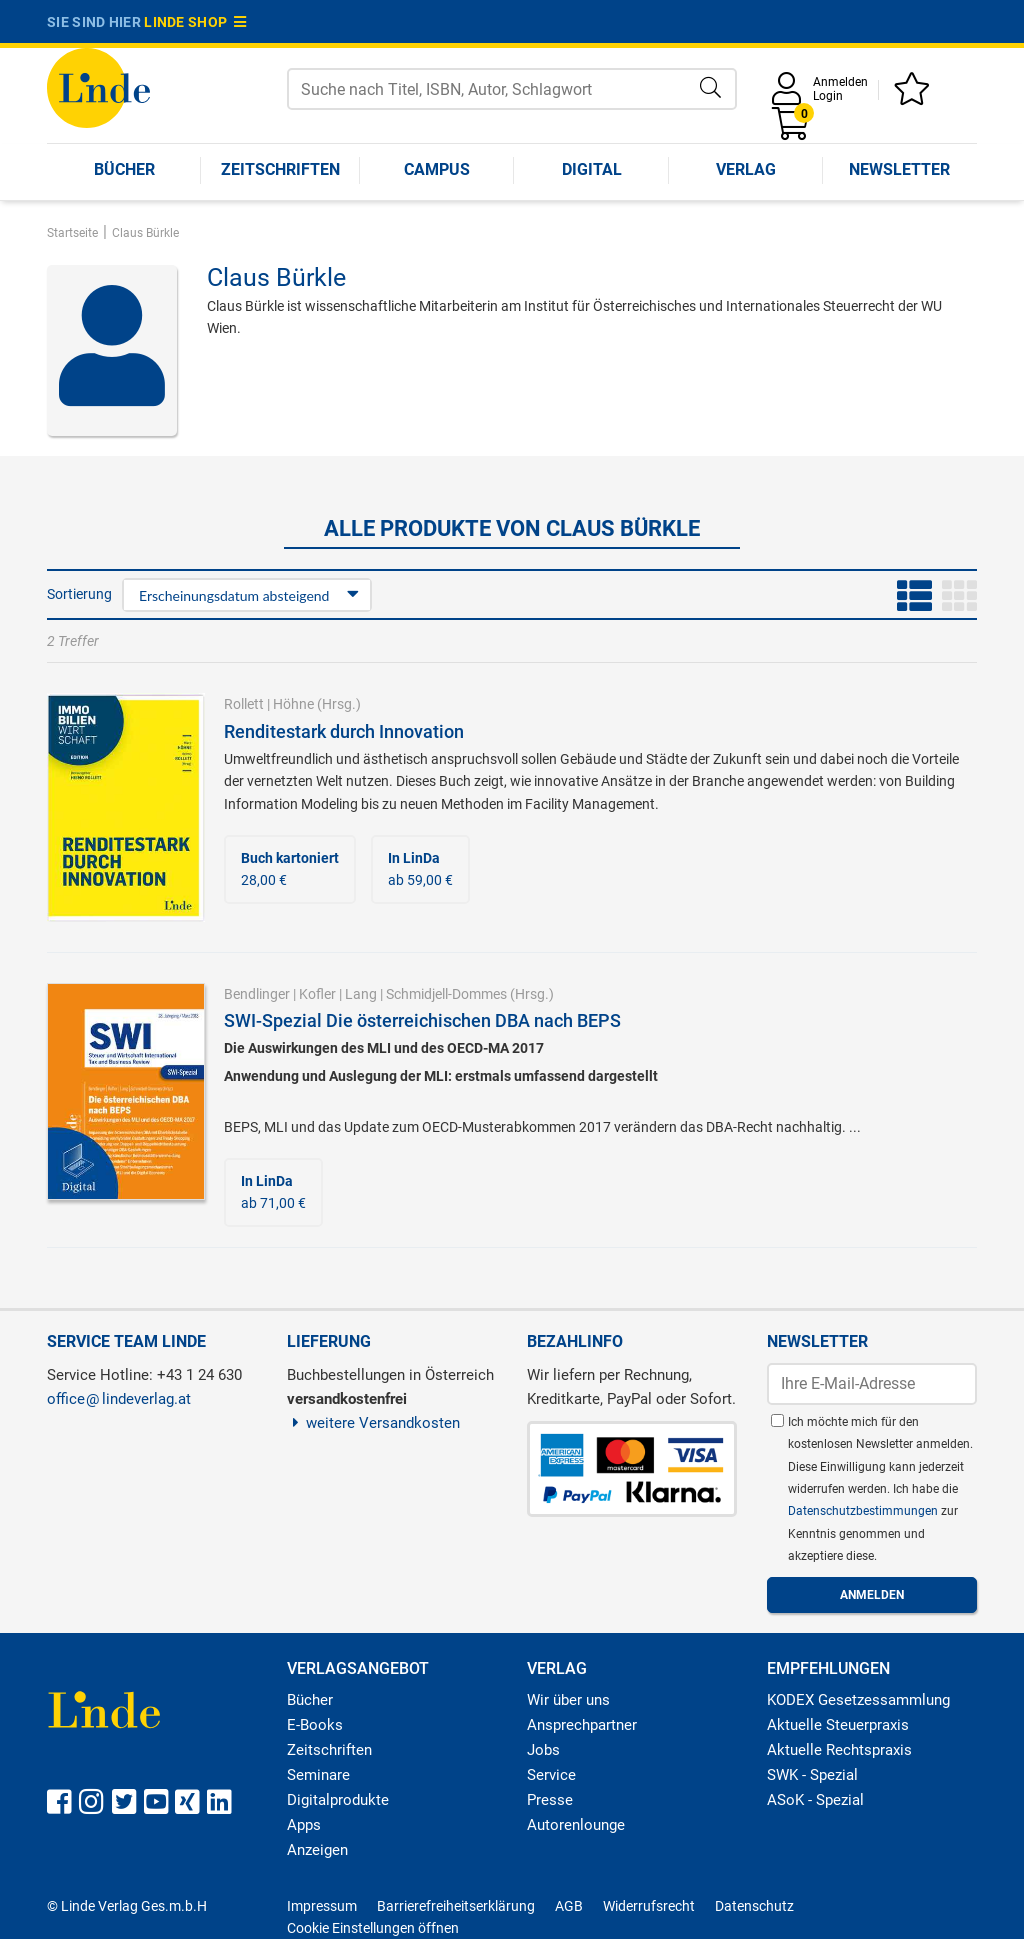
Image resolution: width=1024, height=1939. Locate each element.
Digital (592, 169)
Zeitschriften (280, 169)
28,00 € (290, 869)
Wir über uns (568, 1700)
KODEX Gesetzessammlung (858, 1700)
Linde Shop (195, 22)
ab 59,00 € (420, 869)
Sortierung (79, 594)
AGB (569, 1906)
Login (828, 96)
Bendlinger (257, 994)
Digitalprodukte (338, 1800)
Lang (361, 994)
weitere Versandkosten (373, 1423)
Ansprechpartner (582, 1725)
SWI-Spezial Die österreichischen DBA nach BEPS (422, 1020)
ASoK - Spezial (815, 1800)
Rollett (244, 704)
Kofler (317, 994)
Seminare (318, 1775)
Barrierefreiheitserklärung (456, 1906)
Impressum (322, 1906)
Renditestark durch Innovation (344, 731)
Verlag (746, 169)
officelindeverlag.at (119, 1399)
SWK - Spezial (812, 1775)
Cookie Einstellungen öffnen (373, 1928)
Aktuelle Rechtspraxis (839, 1750)
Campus (437, 169)
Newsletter (899, 169)
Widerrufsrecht (649, 1906)
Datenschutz (754, 1906)
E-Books (315, 1725)
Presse (550, 1800)
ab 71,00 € (273, 1192)
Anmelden (840, 82)
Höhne (293, 704)
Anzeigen (317, 1850)
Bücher (124, 169)
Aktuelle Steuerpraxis (838, 1725)
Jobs (543, 1750)
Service (551, 1775)
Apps (304, 1825)
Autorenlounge (576, 1825)
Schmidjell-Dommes (446, 994)
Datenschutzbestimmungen (864, 1511)
